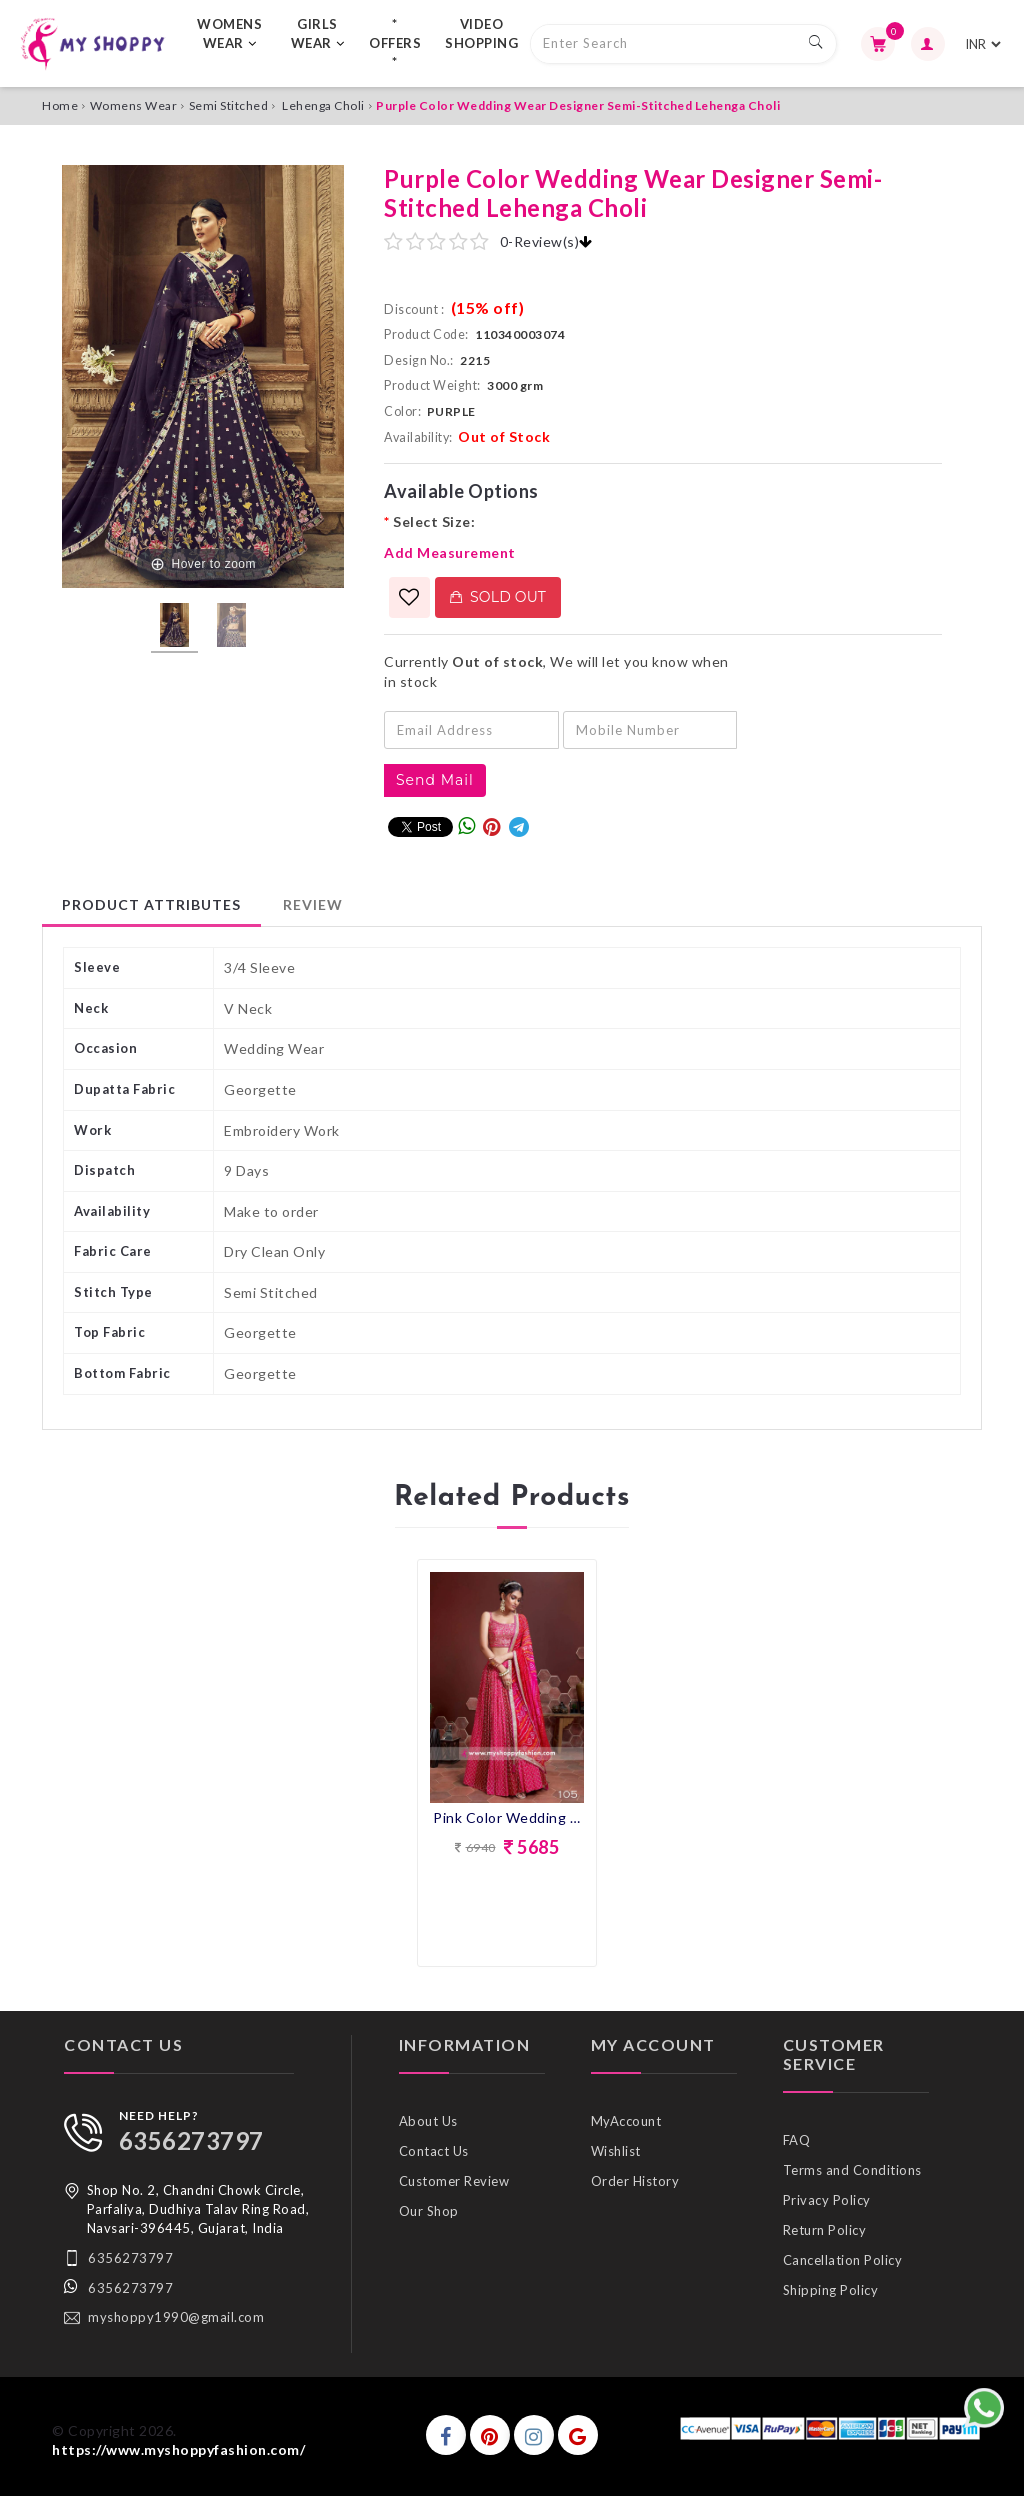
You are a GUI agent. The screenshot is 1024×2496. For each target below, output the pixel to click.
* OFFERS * (395, 43)
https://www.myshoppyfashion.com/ (178, 2449)
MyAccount (626, 2121)
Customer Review (454, 2181)
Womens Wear (134, 105)
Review (313, 904)
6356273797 (191, 2140)
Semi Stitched (229, 105)
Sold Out (498, 597)
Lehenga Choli (323, 105)
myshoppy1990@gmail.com (176, 2317)
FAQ (797, 2140)
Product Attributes (151, 904)
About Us (428, 2121)
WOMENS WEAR (229, 33)
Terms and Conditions (852, 2170)
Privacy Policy (827, 2200)
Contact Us (434, 2151)
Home (60, 105)
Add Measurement (450, 552)
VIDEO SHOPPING (481, 33)
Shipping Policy (831, 2290)
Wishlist (616, 2151)
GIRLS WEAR (318, 33)
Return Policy (825, 2230)
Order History (635, 2181)
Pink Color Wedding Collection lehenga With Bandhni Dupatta (507, 1817)
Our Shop (429, 2211)
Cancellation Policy (843, 2260)
